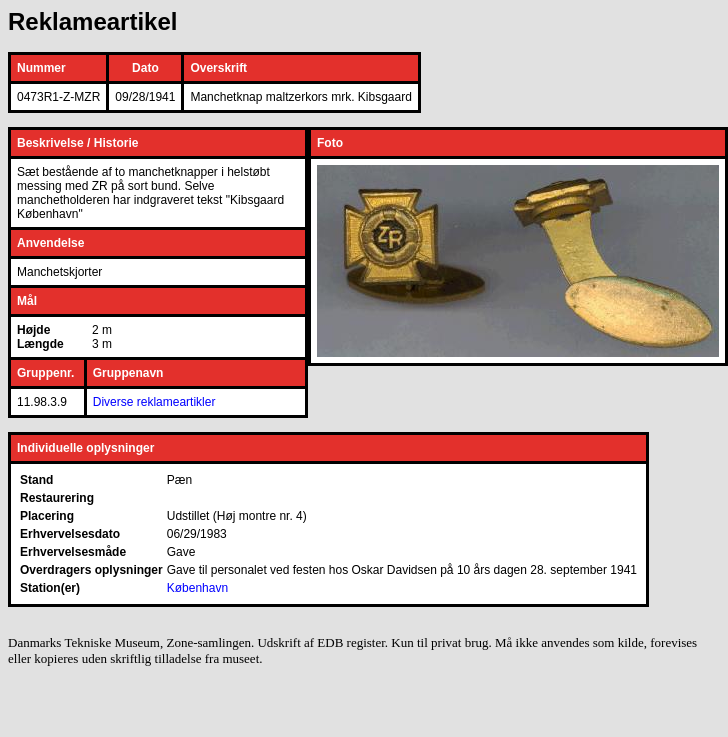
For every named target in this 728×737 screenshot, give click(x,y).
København (197, 588)
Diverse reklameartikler (154, 402)
